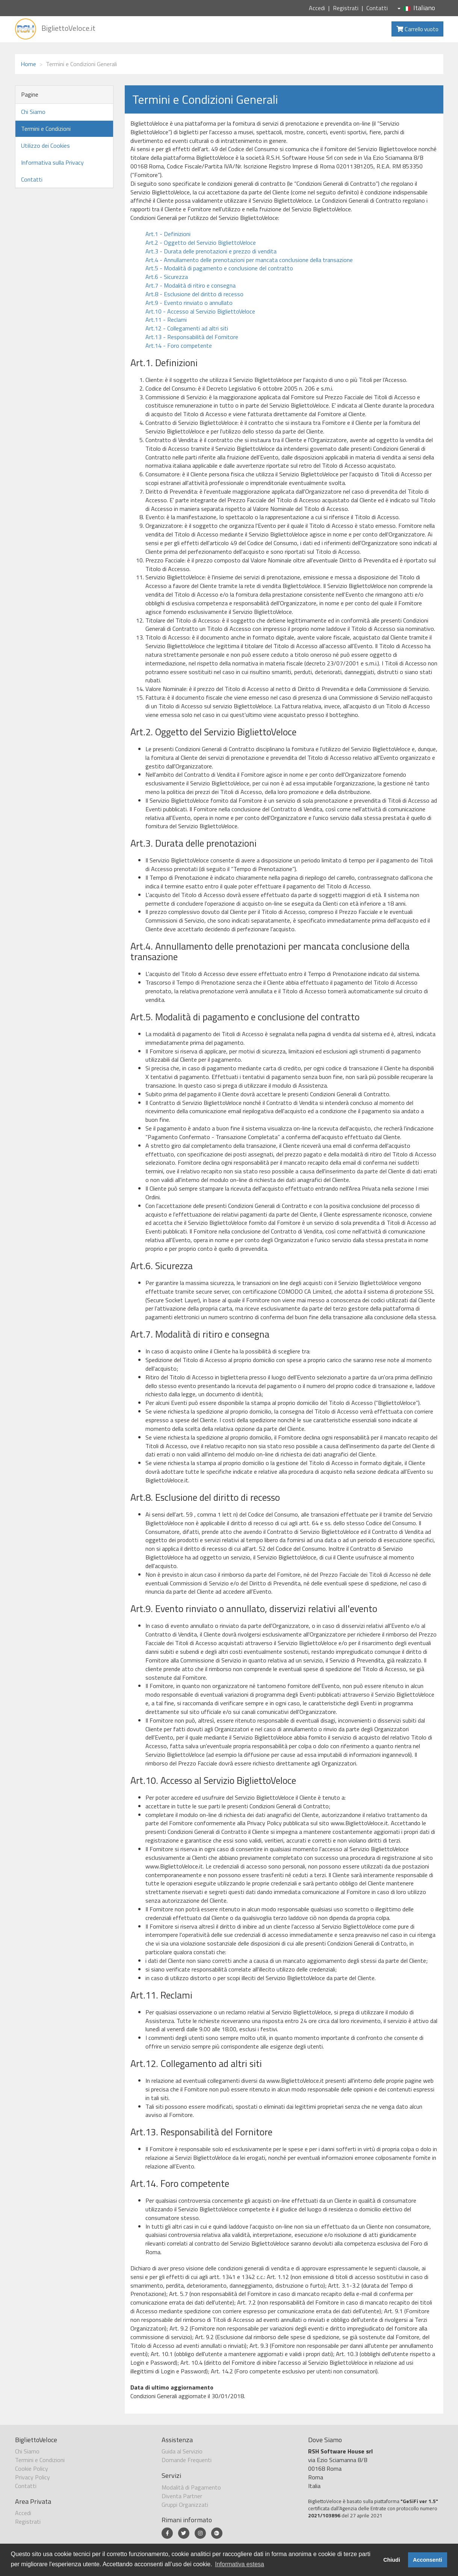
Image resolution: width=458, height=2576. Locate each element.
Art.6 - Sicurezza (166, 276)
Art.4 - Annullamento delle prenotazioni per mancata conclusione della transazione (249, 259)
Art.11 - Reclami (166, 319)
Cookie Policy (31, 2468)
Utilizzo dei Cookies (45, 145)
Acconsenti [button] (427, 2560)
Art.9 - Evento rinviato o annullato (189, 302)
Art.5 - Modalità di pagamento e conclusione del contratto (219, 268)
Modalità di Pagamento (191, 2487)
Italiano (416, 8)
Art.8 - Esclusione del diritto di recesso (194, 294)
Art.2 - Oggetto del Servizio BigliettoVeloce (200, 242)
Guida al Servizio (182, 2451)
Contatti (377, 7)
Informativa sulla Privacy (52, 162)
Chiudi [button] (391, 2560)
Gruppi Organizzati (185, 2504)
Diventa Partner (182, 2495)
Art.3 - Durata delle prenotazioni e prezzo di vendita (211, 251)
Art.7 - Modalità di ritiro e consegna (190, 285)
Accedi (317, 7)
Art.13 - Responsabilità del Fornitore (191, 336)
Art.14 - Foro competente (178, 345)
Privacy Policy (32, 2477)
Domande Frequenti (187, 2459)
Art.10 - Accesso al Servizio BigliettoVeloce (200, 311)
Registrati (345, 7)
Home (28, 63)
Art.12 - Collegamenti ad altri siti (186, 328)
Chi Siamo (33, 111)
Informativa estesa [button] (239, 2564)
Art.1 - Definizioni (167, 233)
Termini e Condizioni (46, 128)
